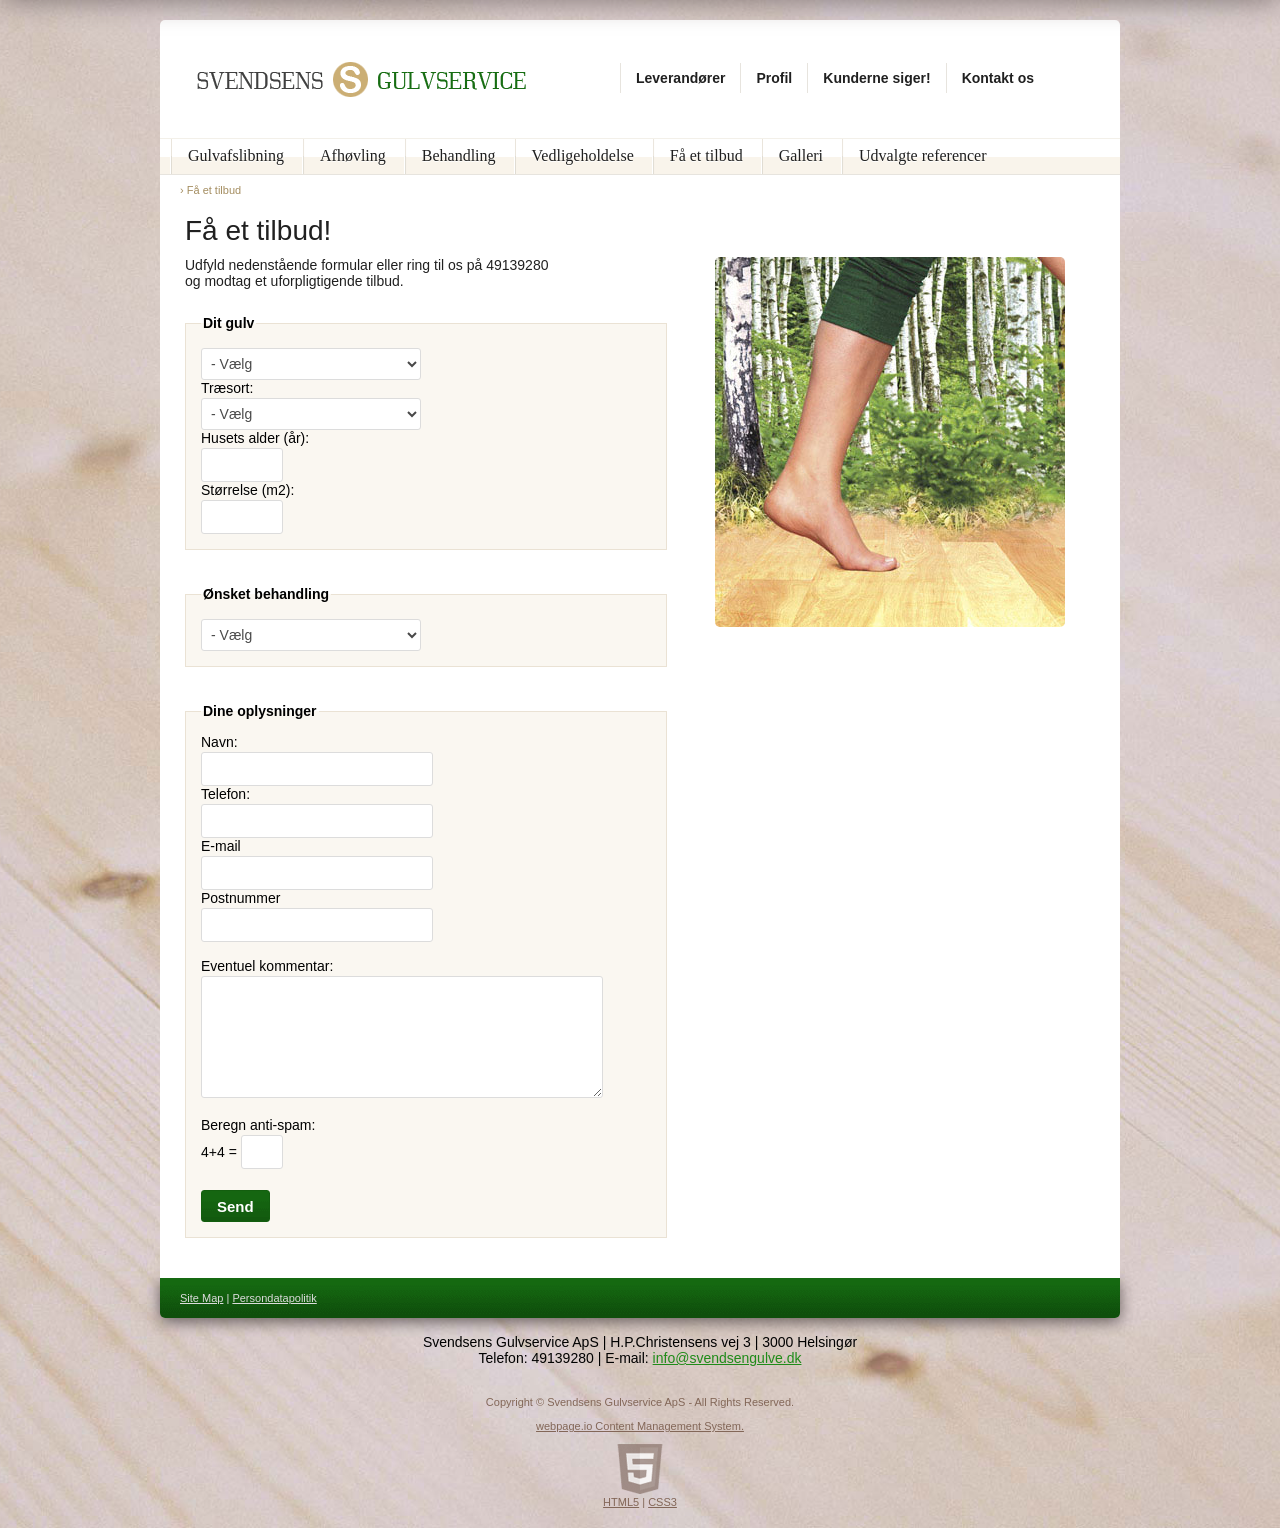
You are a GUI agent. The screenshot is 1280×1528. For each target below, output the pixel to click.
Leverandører (680, 78)
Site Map (201, 1298)
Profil (774, 78)
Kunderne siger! (876, 78)
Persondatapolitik (274, 1298)
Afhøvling (353, 155)
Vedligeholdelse (583, 155)
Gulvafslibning (236, 155)
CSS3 (662, 1502)
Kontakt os (998, 78)
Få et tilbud (706, 155)
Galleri (801, 155)
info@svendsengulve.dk (727, 1358)
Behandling (459, 155)
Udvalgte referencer (922, 155)
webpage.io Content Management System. (640, 1426)
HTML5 (621, 1502)
